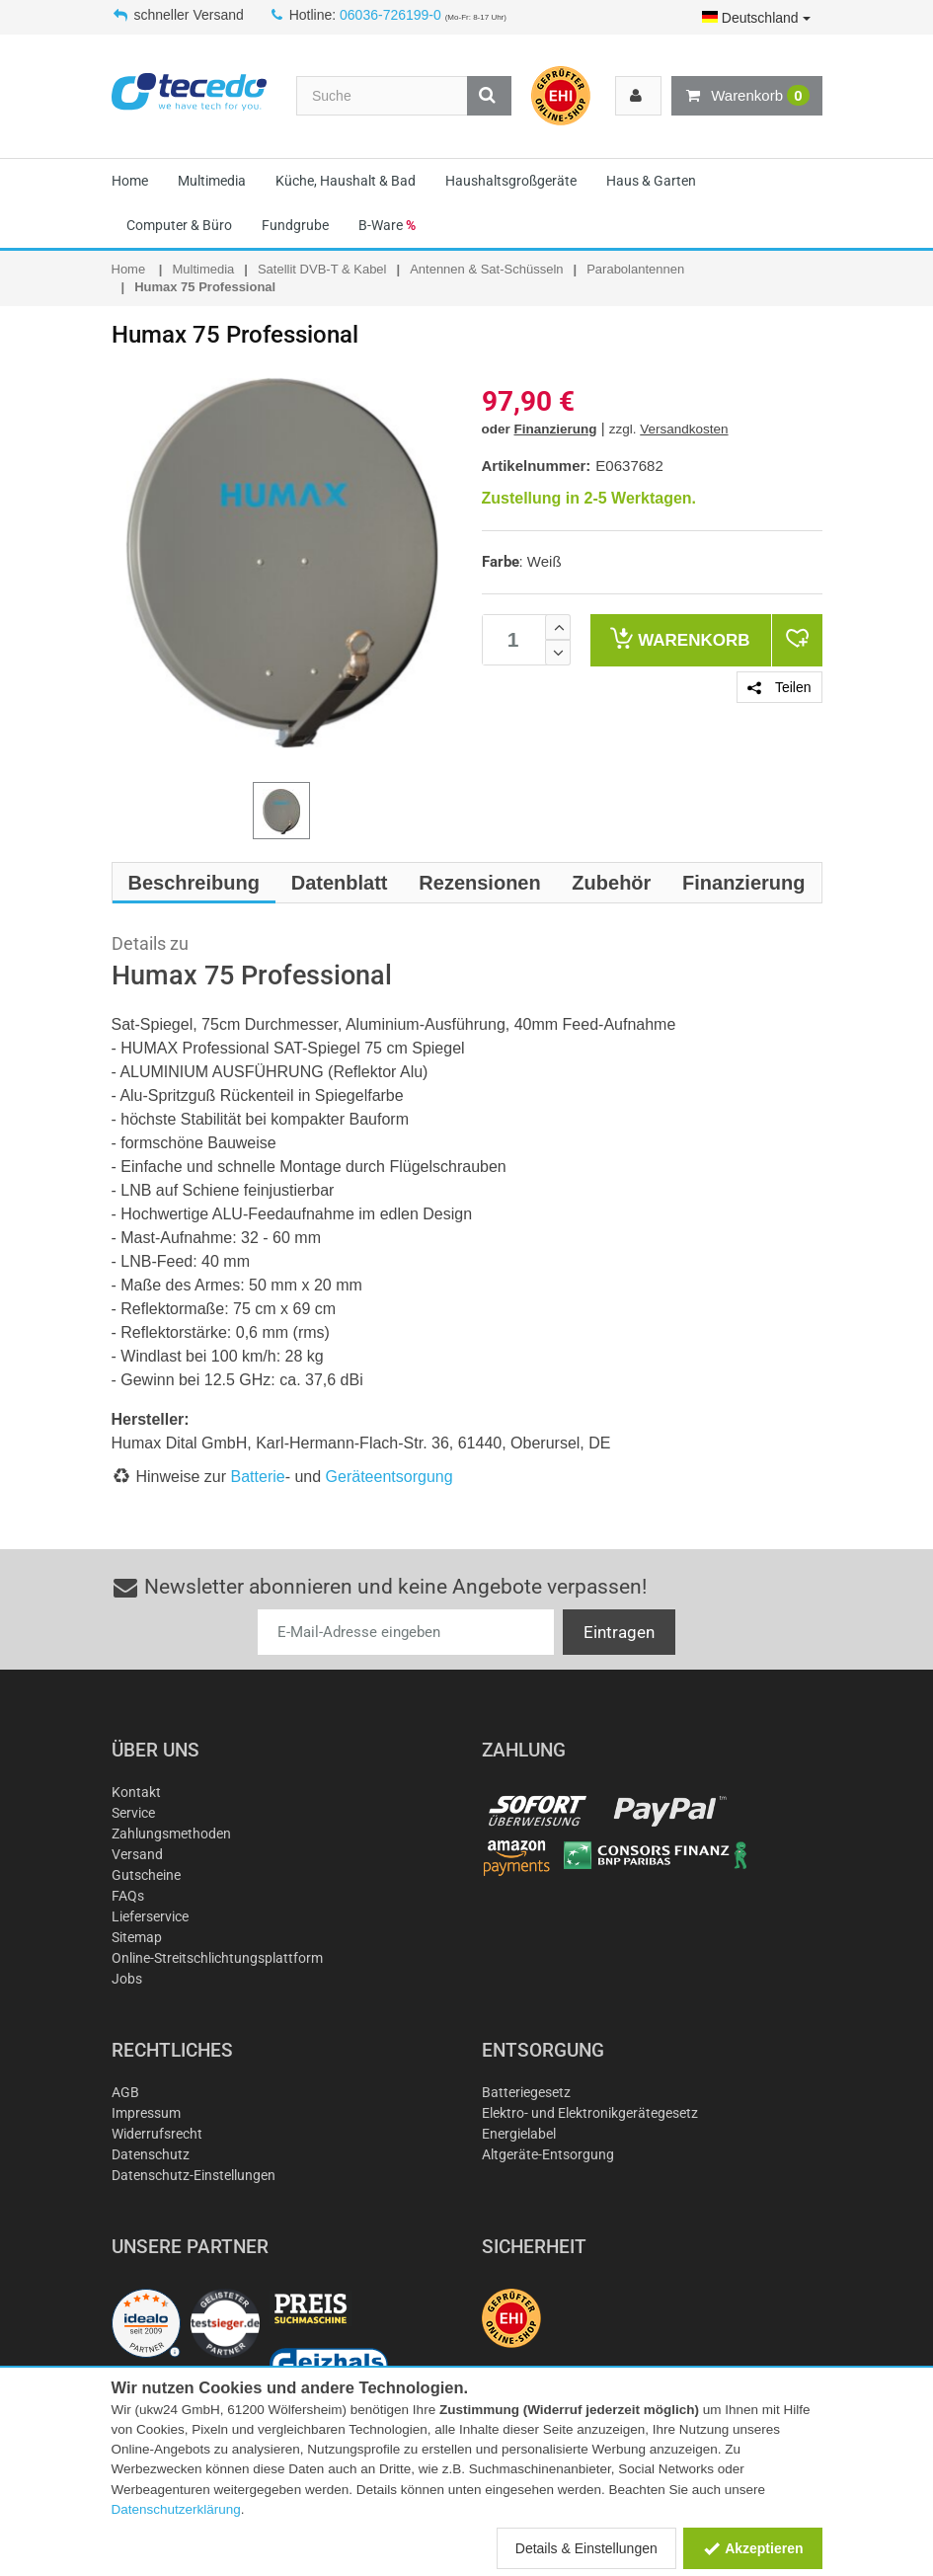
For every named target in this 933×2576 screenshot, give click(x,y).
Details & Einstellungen (586, 2548)
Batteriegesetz (526, 2092)
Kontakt (136, 1792)
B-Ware (387, 225)
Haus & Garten (651, 181)
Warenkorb (746, 96)
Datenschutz (151, 2154)
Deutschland (756, 18)
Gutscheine (146, 1875)
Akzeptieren (753, 2548)
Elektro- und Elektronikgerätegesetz (590, 2113)
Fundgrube (295, 225)
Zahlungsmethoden (171, 1833)
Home (130, 181)
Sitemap (137, 1937)
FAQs (128, 1896)
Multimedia (212, 181)
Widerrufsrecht (157, 2134)
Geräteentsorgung (389, 1476)
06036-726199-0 (390, 15)
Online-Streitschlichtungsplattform (217, 1958)
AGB (125, 2092)
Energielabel (519, 2134)
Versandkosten (684, 429)
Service (133, 1813)
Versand (137, 1854)
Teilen (779, 687)
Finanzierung (555, 429)
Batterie (258, 1476)
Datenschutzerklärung (176, 2509)
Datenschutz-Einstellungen (193, 2175)
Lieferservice (150, 1916)
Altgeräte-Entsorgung (548, 2154)
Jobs (127, 1979)
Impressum (146, 2113)
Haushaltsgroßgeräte (511, 181)
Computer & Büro (179, 225)
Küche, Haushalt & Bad (345, 181)
